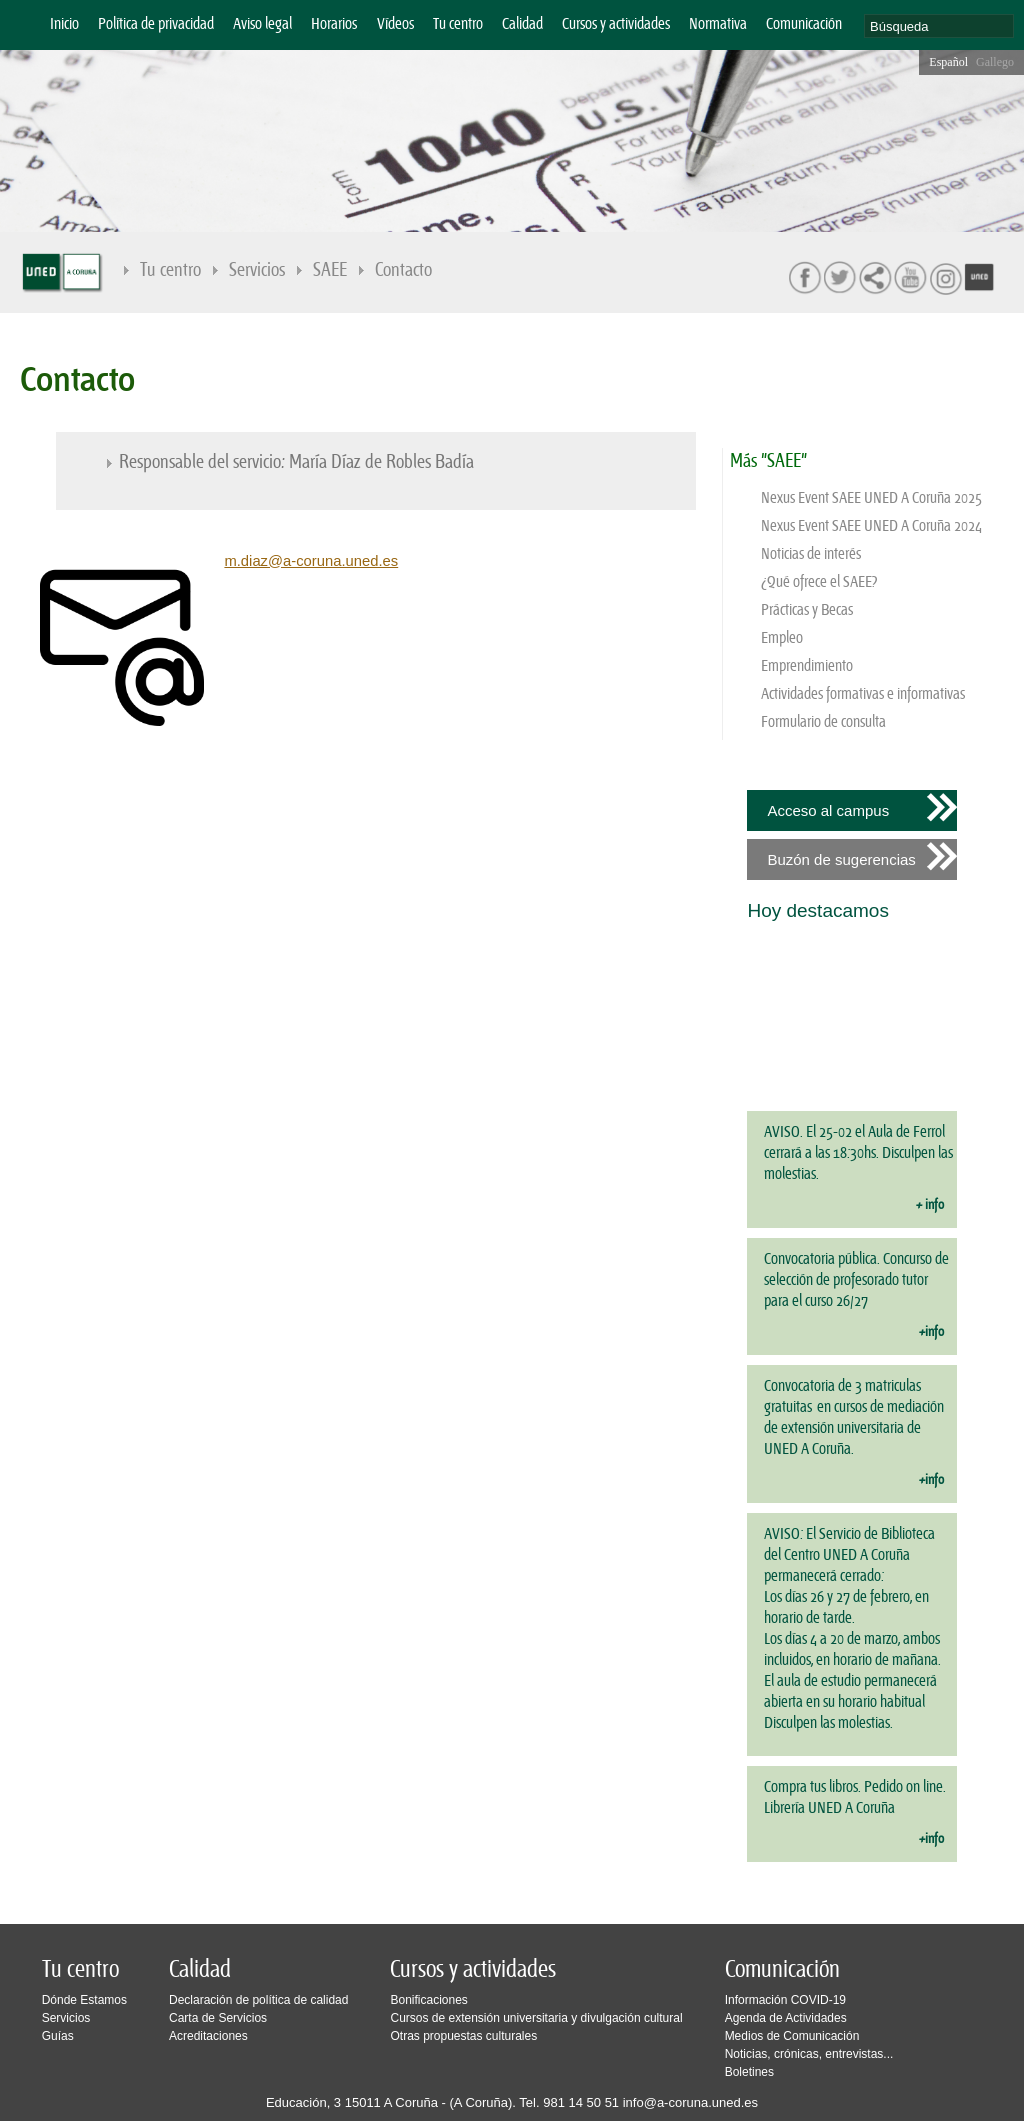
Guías (58, 2036)
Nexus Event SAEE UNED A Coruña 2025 (871, 498)
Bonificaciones (428, 2000)
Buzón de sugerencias (841, 859)
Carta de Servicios (218, 2018)
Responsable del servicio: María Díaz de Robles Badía (296, 462)
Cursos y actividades (616, 24)
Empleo (782, 638)
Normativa (718, 24)
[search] (939, 26)
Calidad (522, 24)
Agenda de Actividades (786, 2018)
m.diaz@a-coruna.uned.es (311, 561)
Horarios (334, 24)
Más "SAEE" (768, 461)
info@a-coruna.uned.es (690, 2102)
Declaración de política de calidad (258, 2000)
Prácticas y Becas (807, 610)
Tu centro (458, 24)
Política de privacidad (156, 24)
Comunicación (804, 24)
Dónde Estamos (84, 2000)
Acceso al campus (828, 810)
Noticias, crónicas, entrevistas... (809, 2054)
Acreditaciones (208, 2036)
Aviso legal (262, 24)
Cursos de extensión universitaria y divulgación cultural (536, 2018)
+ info (930, 1205)
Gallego (995, 62)
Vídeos (395, 24)
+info (931, 1332)
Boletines (749, 2072)
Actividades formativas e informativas (863, 694)
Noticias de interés (811, 554)
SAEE (330, 270)
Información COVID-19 (785, 2000)
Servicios (257, 270)
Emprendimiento (807, 666)
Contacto (403, 270)
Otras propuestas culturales (463, 2036)
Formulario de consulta (823, 722)
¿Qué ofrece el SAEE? (819, 582)
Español (948, 62)
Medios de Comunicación (792, 2036)
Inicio (64, 24)
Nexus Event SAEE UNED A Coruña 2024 (871, 526)
